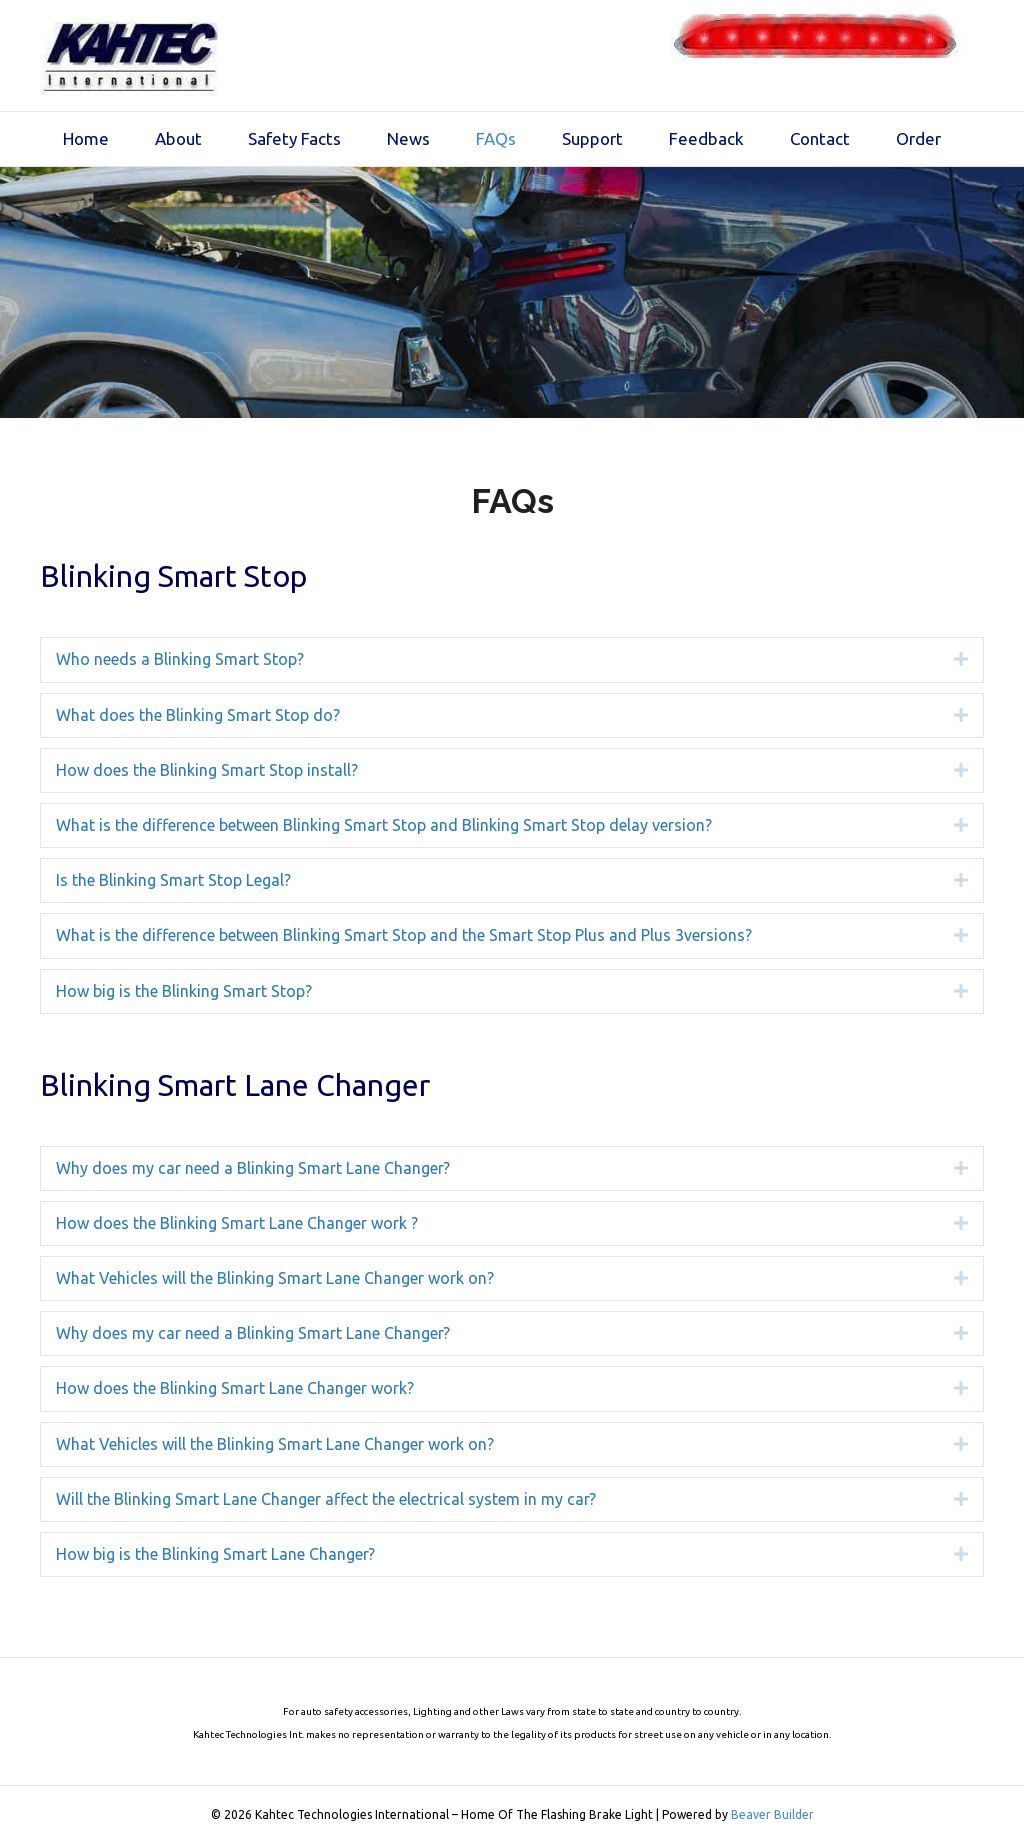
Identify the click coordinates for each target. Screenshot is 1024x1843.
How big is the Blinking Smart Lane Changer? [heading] (215, 1554)
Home (86, 138)
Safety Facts (294, 138)
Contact (820, 138)
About (178, 138)
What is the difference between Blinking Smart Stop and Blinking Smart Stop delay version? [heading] (384, 825)
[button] (946, 659)
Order (918, 138)
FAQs (496, 138)
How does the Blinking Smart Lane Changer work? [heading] (235, 1388)
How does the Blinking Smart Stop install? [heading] (207, 770)
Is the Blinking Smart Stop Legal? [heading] (173, 880)
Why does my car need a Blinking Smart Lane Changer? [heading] (253, 1168)
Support (592, 138)
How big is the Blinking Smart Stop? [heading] (184, 991)
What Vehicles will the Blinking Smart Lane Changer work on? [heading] (275, 1278)
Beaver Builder (772, 1814)
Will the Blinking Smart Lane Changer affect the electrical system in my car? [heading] (326, 1499)
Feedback (706, 138)
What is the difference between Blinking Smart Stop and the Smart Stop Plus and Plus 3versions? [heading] (404, 935)
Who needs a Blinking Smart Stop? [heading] (180, 659)
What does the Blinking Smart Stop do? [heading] (198, 715)
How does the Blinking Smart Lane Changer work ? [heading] (237, 1223)
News (408, 138)
